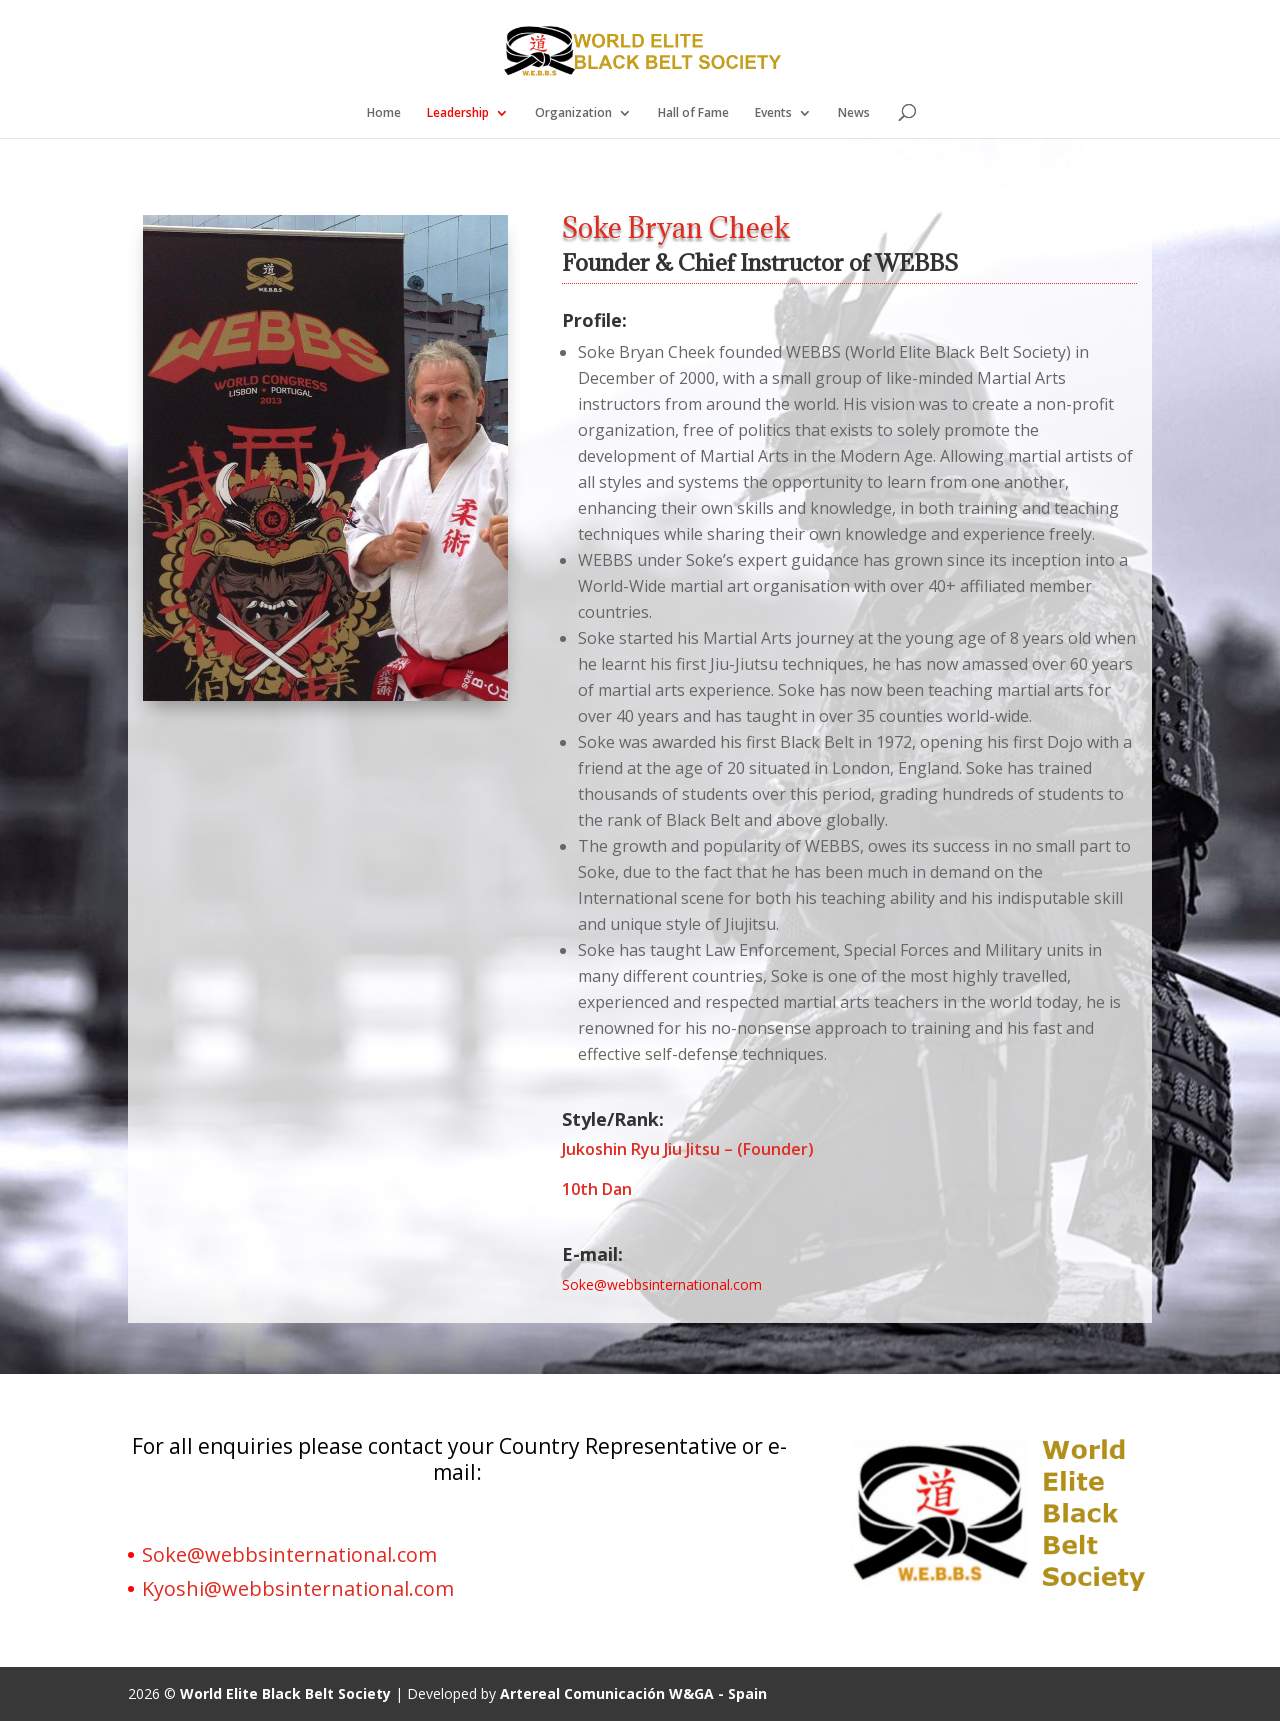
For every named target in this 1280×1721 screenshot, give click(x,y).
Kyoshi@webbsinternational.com (298, 1588)
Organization (573, 113)
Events (773, 113)
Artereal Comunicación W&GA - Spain (633, 1693)
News (854, 113)
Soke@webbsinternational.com (289, 1554)
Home (384, 113)
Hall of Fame (693, 113)
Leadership (458, 113)
